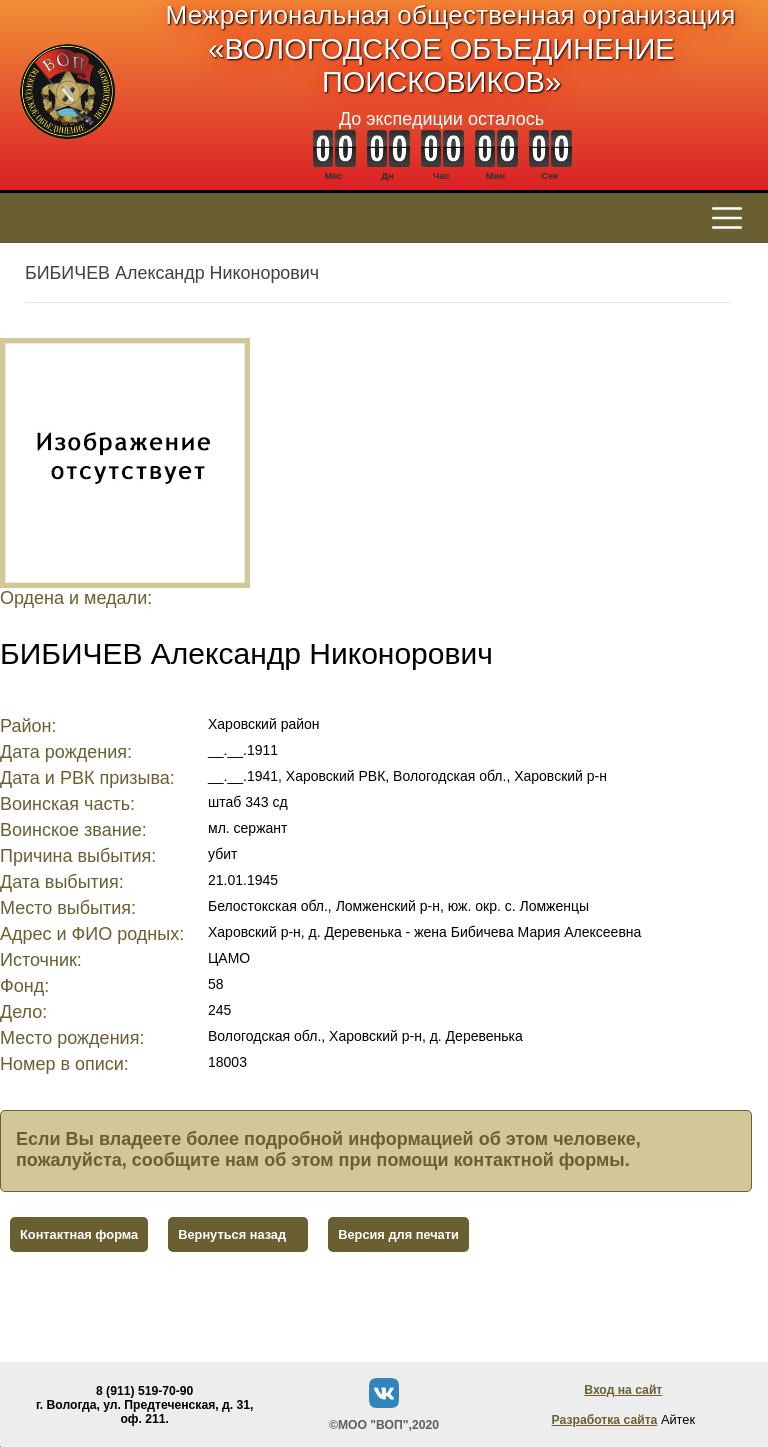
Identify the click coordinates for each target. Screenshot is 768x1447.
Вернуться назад (232, 1234)
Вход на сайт (623, 1390)
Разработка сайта (605, 1420)
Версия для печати (398, 1234)
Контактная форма (79, 1234)
